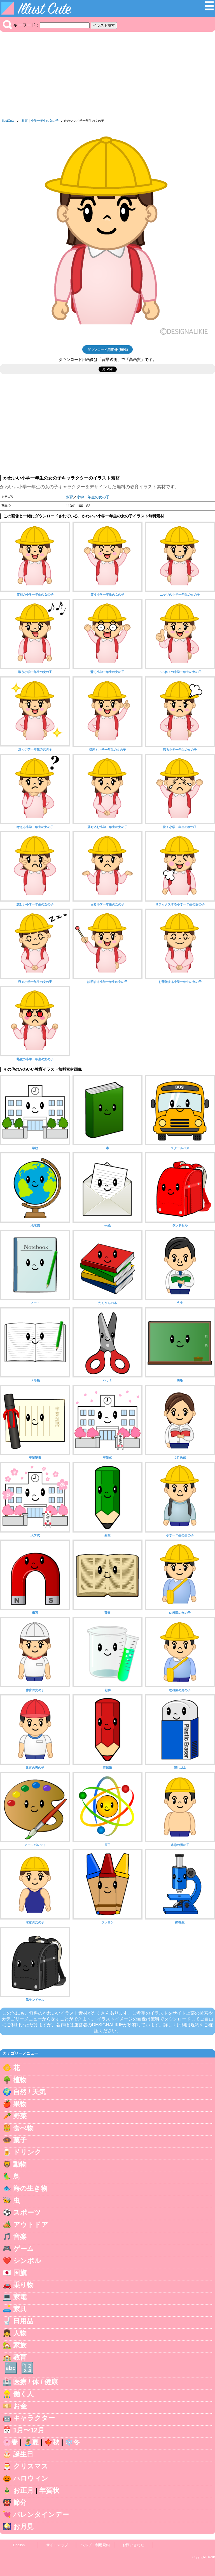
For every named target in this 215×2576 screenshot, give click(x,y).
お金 (20, 2406)
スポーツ (27, 2212)
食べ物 (23, 2128)
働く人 (23, 2394)
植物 (20, 2080)
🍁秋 (51, 2442)
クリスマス (30, 2466)
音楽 (20, 2236)
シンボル (27, 2260)
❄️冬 (72, 2442)
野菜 (20, 2116)
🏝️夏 (31, 2442)
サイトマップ (57, 2545)
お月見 (23, 2526)
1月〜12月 (29, 2430)
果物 (20, 2104)
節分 (20, 2502)
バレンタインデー (41, 2514)
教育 (25, 120)
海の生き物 (30, 2188)
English (19, 2545)
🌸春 (10, 2442)
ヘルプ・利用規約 (95, 2545)
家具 (20, 2309)
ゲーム (23, 2248)
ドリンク (27, 2152)
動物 (20, 2164)
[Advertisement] (107, 76)
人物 (20, 2333)
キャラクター (34, 2418)
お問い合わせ (133, 2545)
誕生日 (23, 2454)
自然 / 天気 (29, 2092)
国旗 (20, 2273)
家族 (20, 2345)
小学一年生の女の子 (45, 120)
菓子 (20, 2140)
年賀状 (49, 2490)
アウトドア (30, 2224)
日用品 (23, 2321)
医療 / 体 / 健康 (35, 2382)
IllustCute (8, 120)
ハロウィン (30, 2478)
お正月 (23, 2490)
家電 (20, 2297)
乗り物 (23, 2285)
